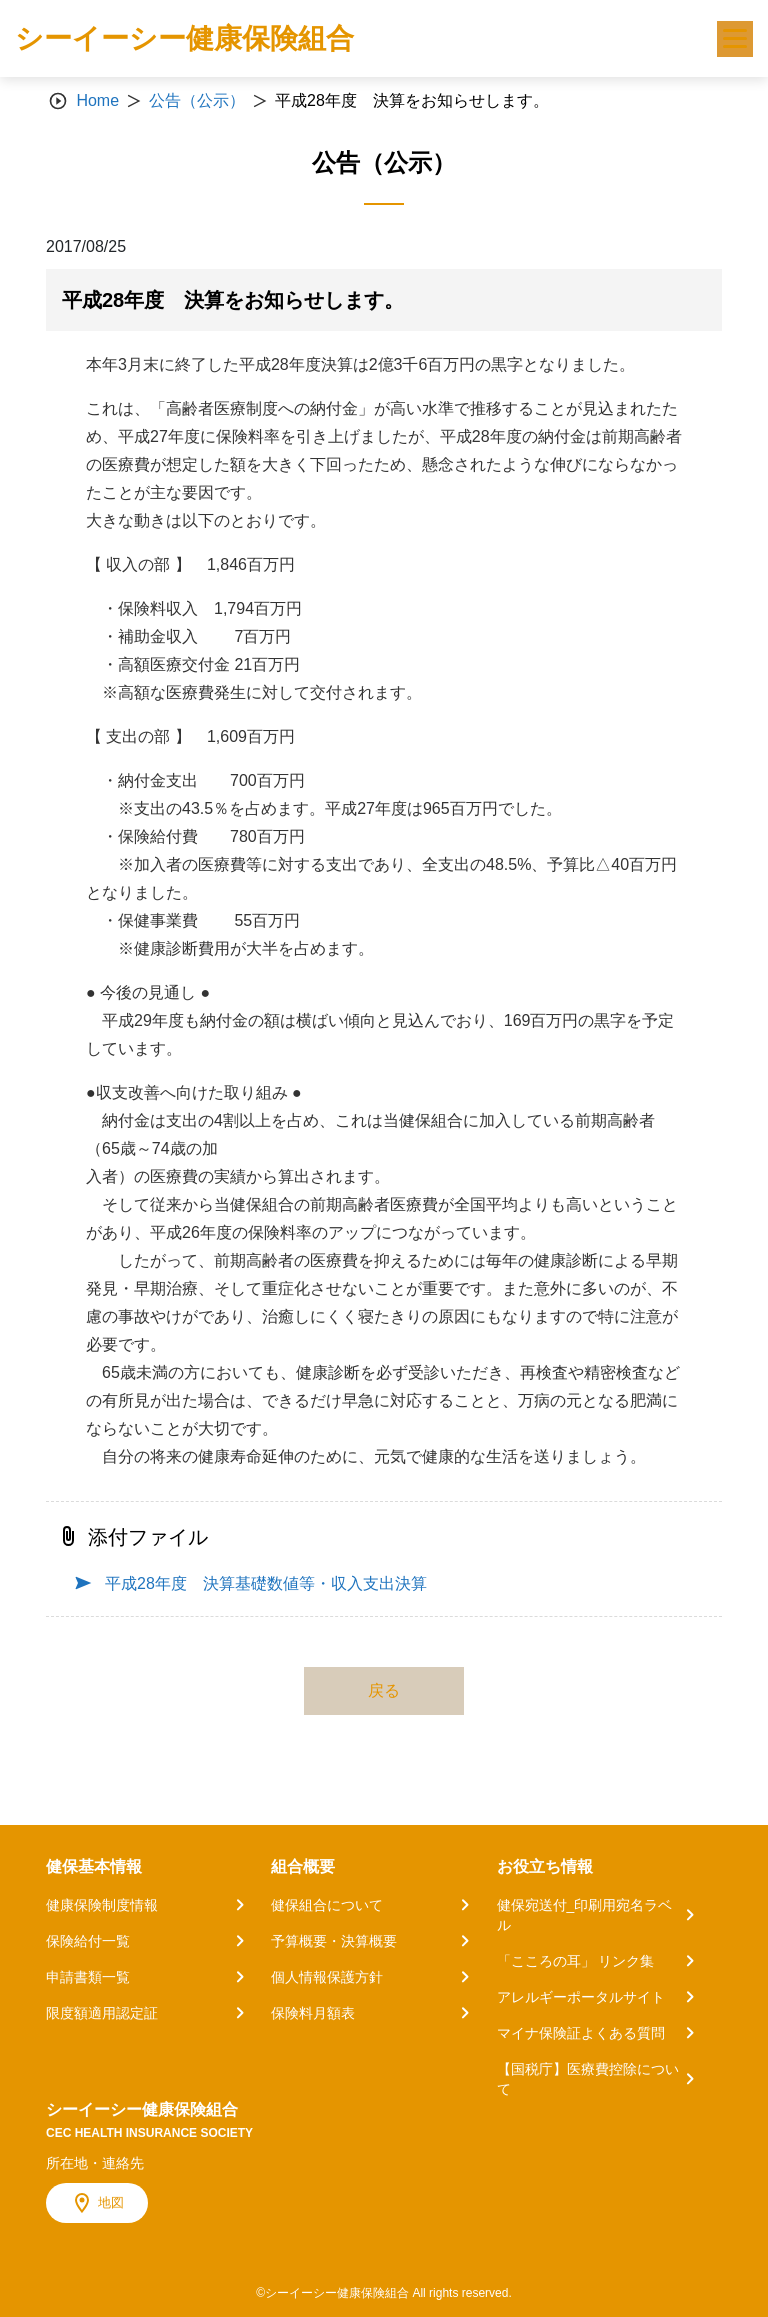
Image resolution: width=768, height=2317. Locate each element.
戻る (384, 1690)
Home (97, 100)
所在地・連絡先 (95, 2163)
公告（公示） (197, 100)
